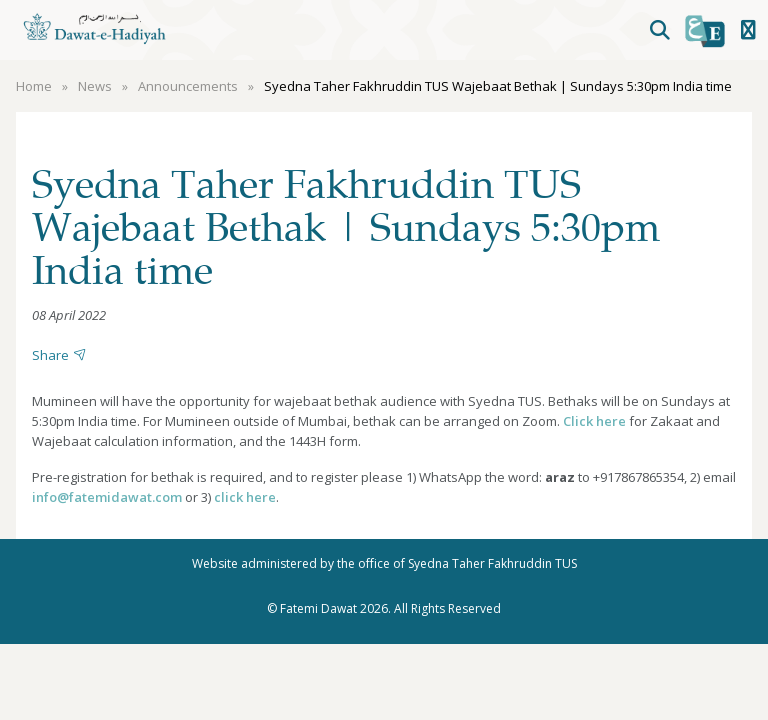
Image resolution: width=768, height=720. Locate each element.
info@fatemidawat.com (107, 497)
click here (245, 497)
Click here (594, 421)
